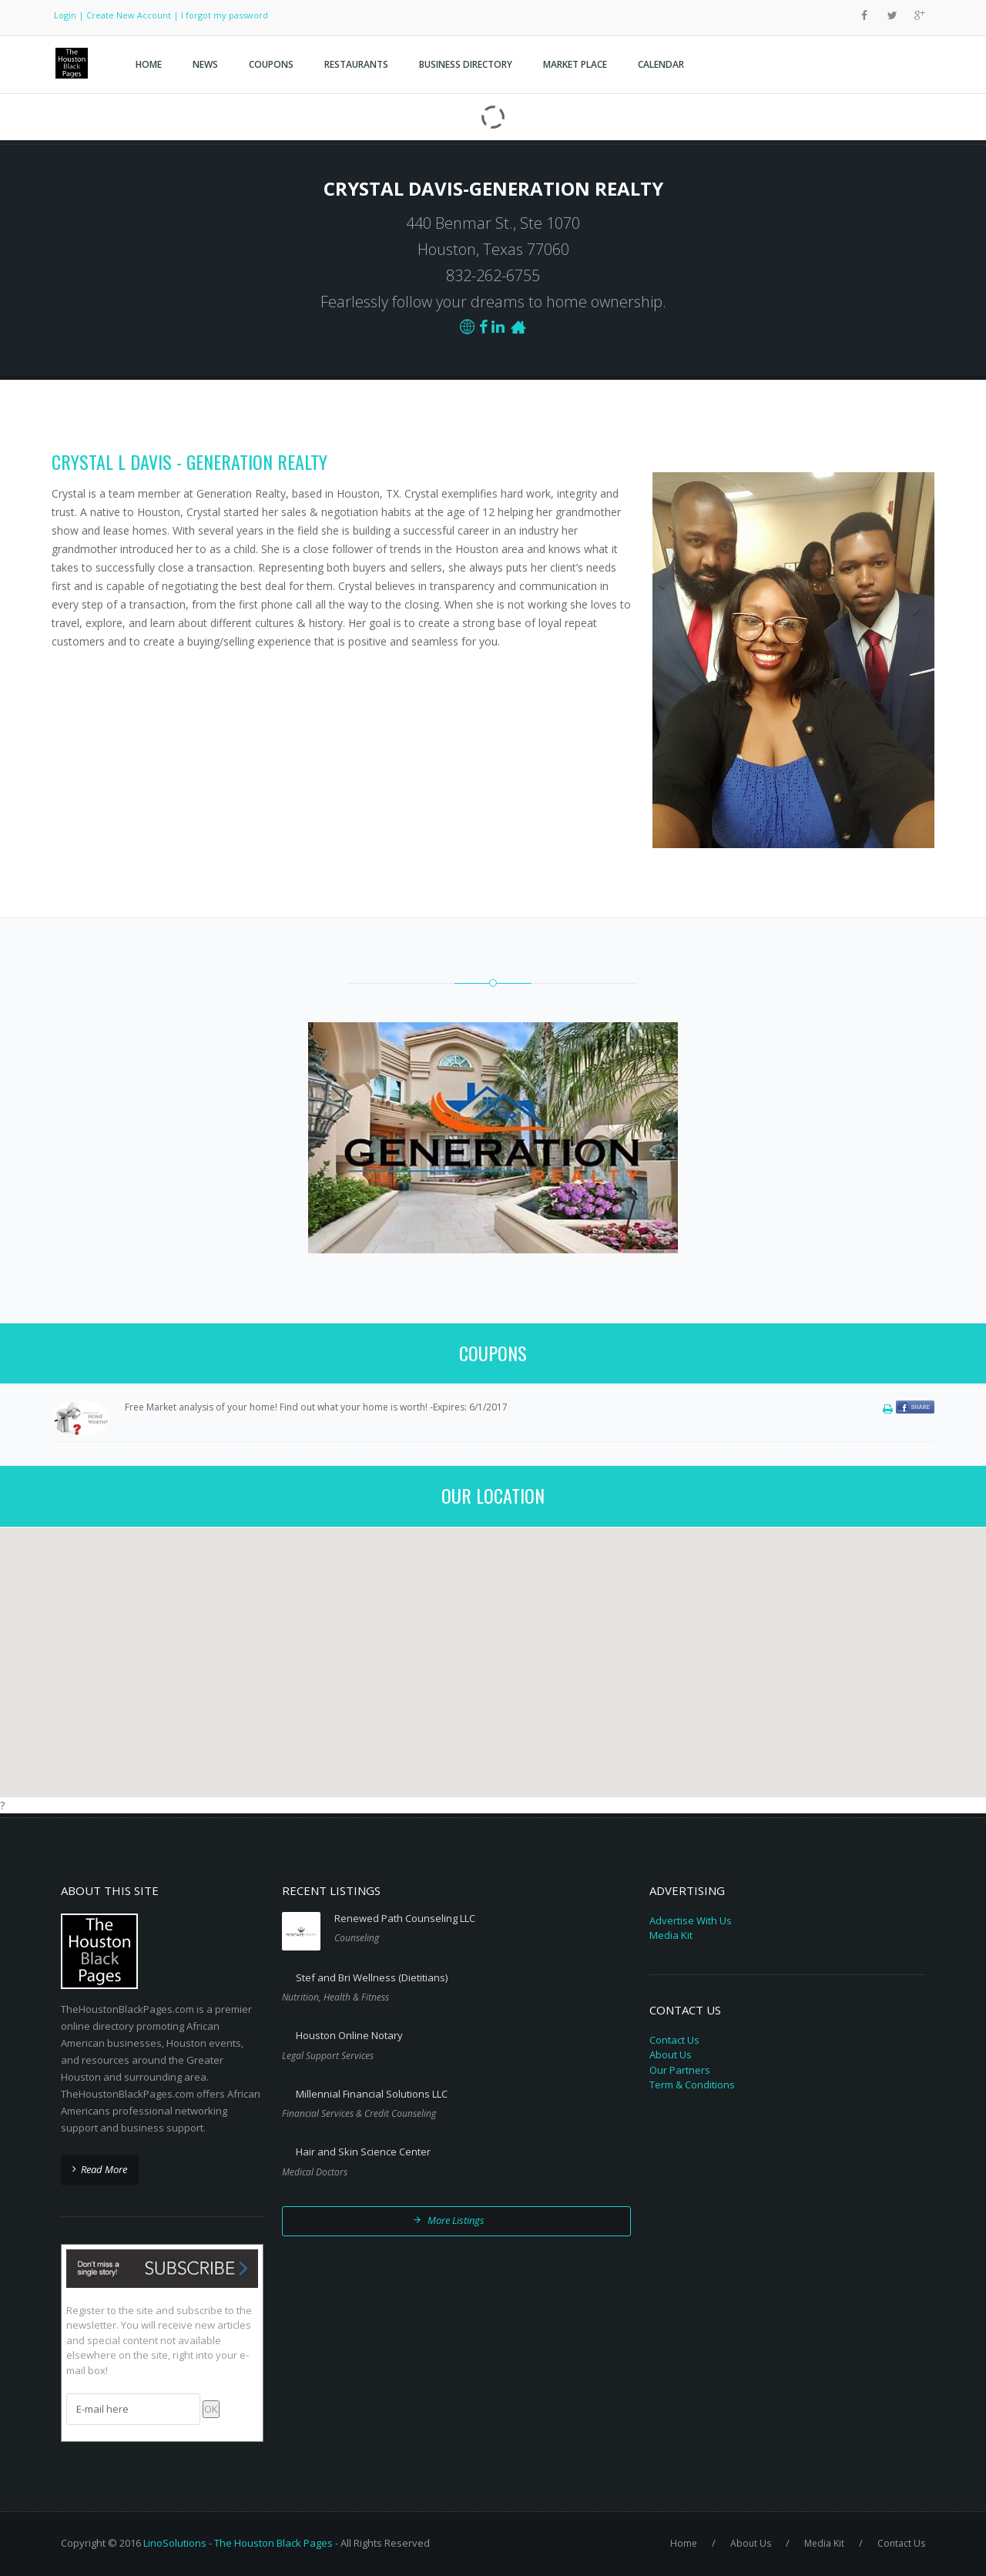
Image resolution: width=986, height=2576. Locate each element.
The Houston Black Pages (273, 2543)
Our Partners (679, 2070)
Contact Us (674, 2040)
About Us (670, 2054)
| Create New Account (125, 15)
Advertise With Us (690, 1920)
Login (65, 15)
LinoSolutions (174, 2543)
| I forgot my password (220, 15)
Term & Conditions (692, 2084)
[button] (493, 1653)
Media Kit (671, 1935)
